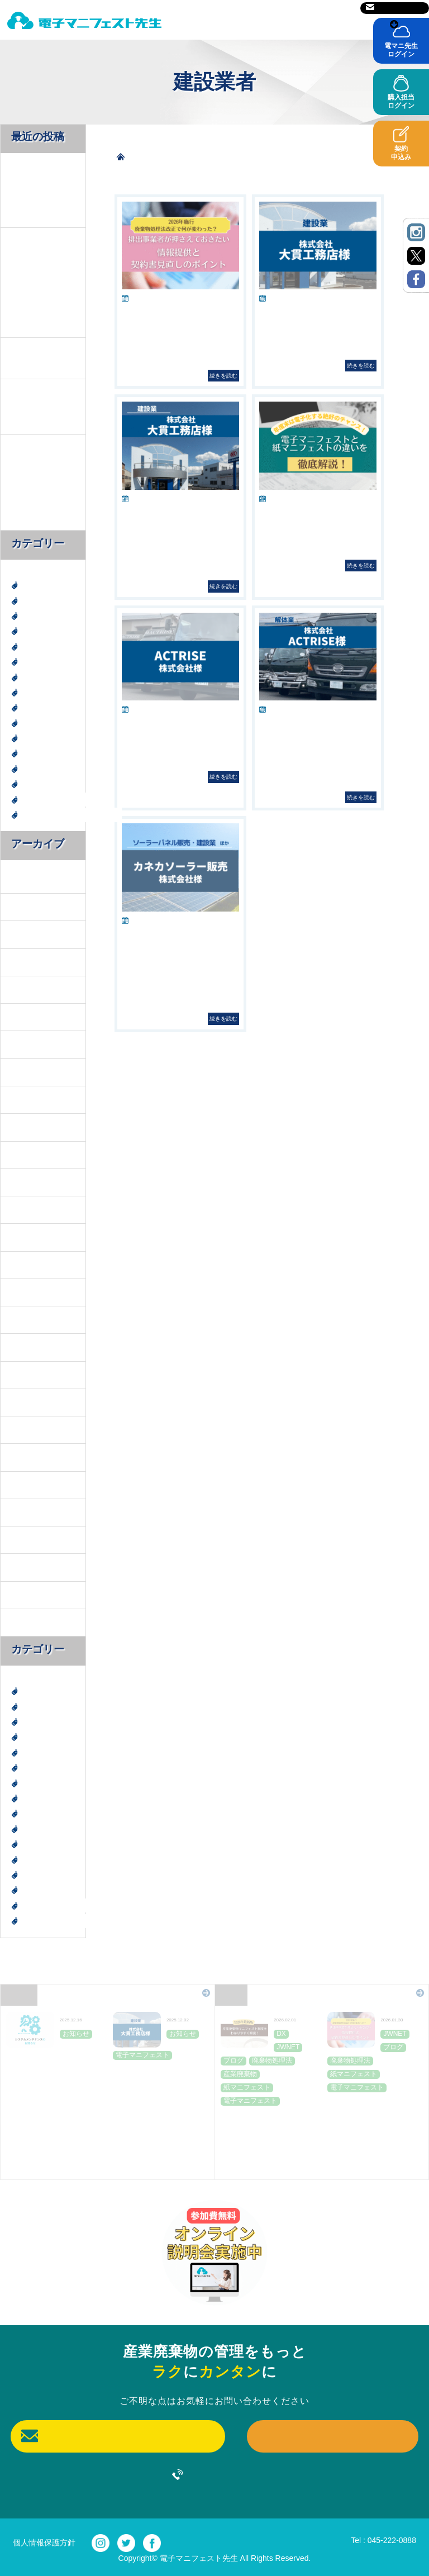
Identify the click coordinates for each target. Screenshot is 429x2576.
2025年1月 (28, 1181)
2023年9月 (28, 1484)
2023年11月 (30, 1429)
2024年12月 (30, 1209)
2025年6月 (28, 1044)
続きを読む (223, 376)
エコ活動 (37, 646)
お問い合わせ (395, 7)
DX (27, 585)
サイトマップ (325, 7)
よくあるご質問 (118, 61)
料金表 (297, 23)
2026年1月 (28, 906)
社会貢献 (37, 753)
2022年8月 (28, 1567)
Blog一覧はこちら (380, 1992)
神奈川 (33, 769)
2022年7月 (28, 1594)
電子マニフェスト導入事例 (69, 814)
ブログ (33, 677)
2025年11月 (30, 961)
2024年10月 (30, 1264)
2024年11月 (30, 1237)
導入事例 (37, 61)
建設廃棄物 (41, 707)
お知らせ (37, 661)
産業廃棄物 (41, 738)
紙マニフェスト (49, 784)
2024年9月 (28, 1291)
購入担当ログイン (401, 101)
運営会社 (274, 7)
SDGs (31, 631)
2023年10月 (30, 1457)
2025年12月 (30, 934)
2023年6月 (28, 1511)
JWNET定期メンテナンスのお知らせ (52, 2059)
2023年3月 (28, 1539)
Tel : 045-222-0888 (383, 2540)
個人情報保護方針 (44, 2542)
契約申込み (401, 152)
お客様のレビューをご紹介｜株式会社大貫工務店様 (42, 405)
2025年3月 (28, 1127)
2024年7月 (28, 1347)
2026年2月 (28, 879)
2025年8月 (28, 989)
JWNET (34, 616)
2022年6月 (28, 1621)
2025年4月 (28, 1099)
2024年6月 (28, 1374)
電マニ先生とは (221, 23)
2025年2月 (28, 1154)
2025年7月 (28, 1016)
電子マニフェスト (53, 799)
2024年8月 (28, 1319)
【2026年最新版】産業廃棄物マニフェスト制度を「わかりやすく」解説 (265, 2133)
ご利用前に (364, 23)
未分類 (33, 723)
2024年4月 (28, 1401)
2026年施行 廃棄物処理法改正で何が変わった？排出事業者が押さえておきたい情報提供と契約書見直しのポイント (43, 282)
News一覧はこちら (165, 1992)
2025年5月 (28, 1071)
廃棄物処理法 (45, 692)
